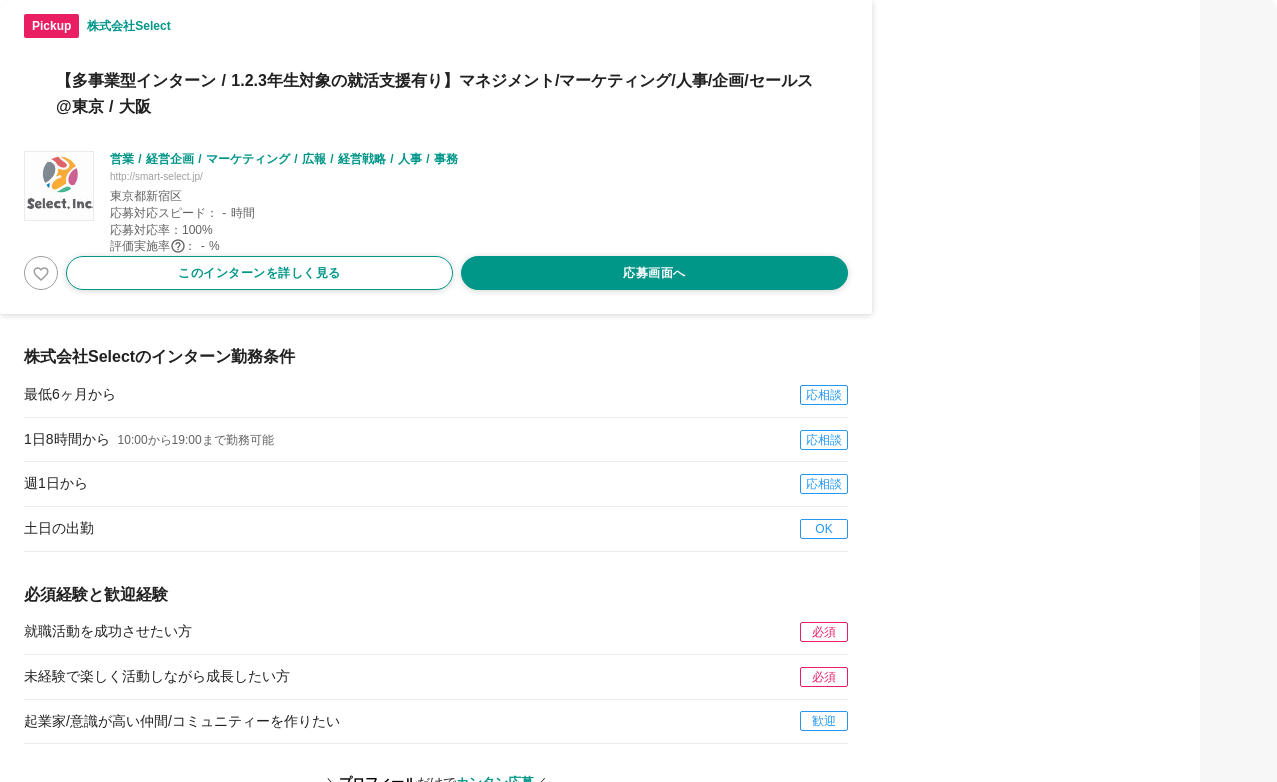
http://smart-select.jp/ (156, 176)
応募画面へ (654, 273)
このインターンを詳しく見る (259, 273)
